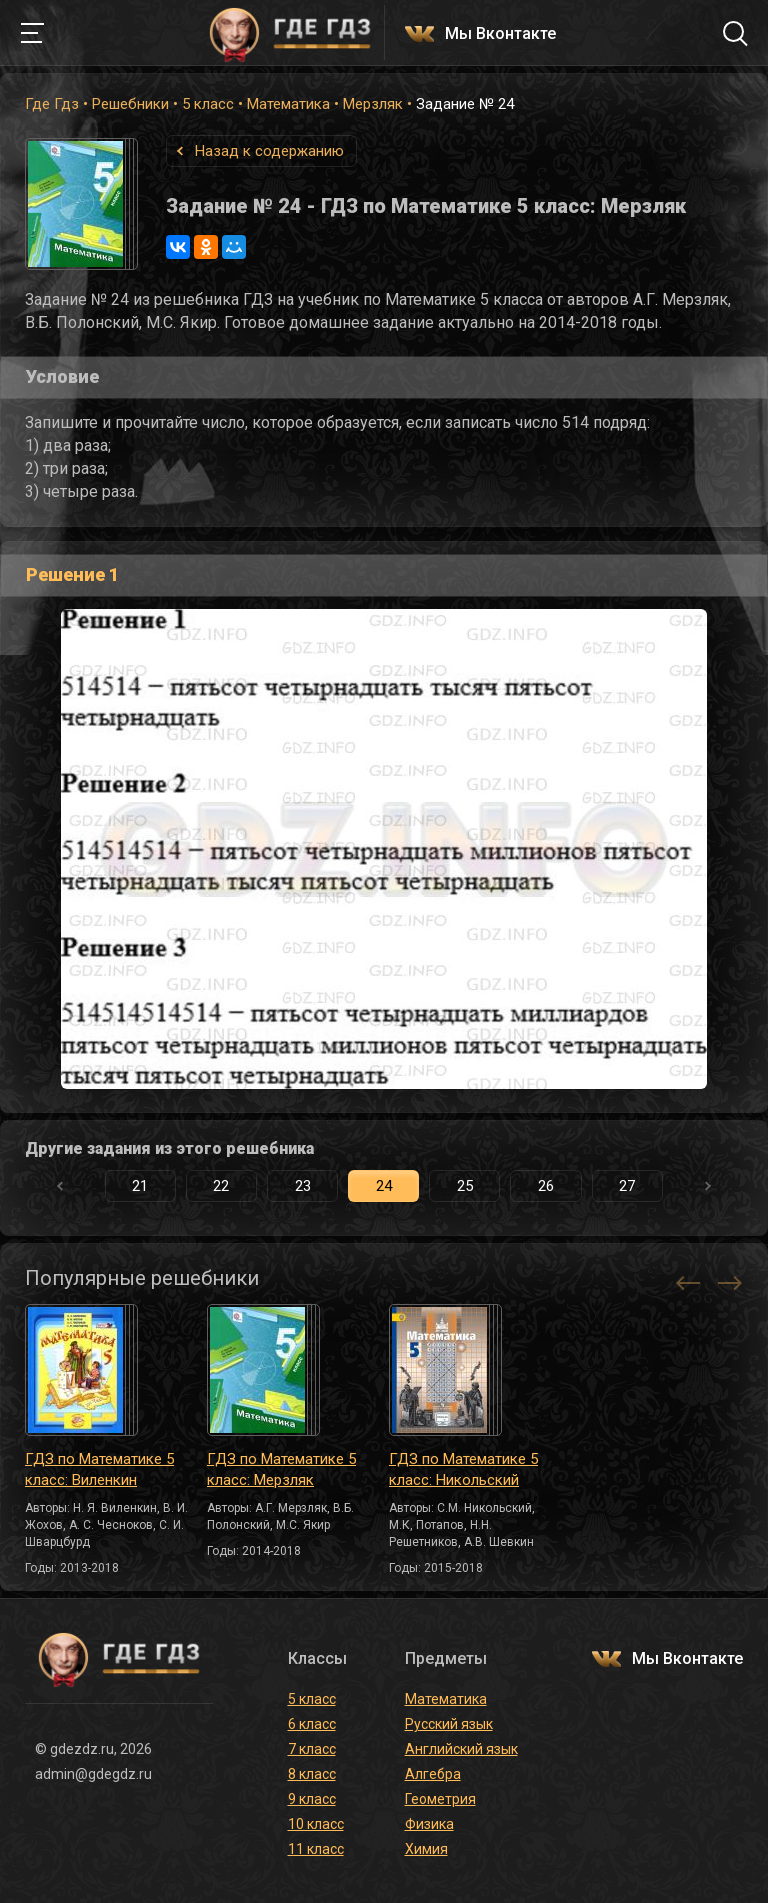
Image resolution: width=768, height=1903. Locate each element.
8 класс (312, 1774)
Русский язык (449, 1724)
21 (140, 1186)
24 (384, 1186)
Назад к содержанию (269, 151)
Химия (426, 1849)
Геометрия (440, 1799)
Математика (288, 104)
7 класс (312, 1749)
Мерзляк (373, 104)
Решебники (130, 104)
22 (221, 1186)
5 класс (208, 104)
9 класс (312, 1799)
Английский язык (461, 1749)
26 (546, 1186)
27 (627, 1186)
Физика (429, 1824)
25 (465, 1186)
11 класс (316, 1849)
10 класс (316, 1824)
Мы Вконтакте (500, 34)
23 (303, 1186)
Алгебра (433, 1774)
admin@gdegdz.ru (93, 1774)
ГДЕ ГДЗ (290, 33)
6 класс (312, 1724)
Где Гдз (52, 104)
